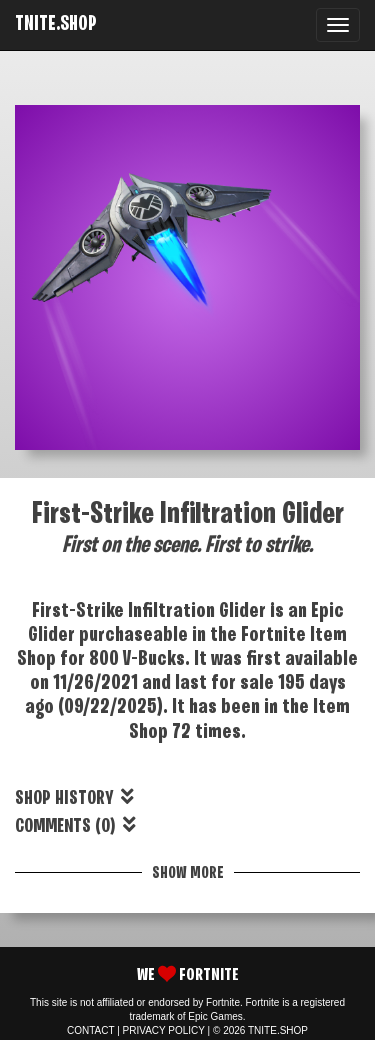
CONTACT (90, 1030)
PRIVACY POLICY (164, 1030)
